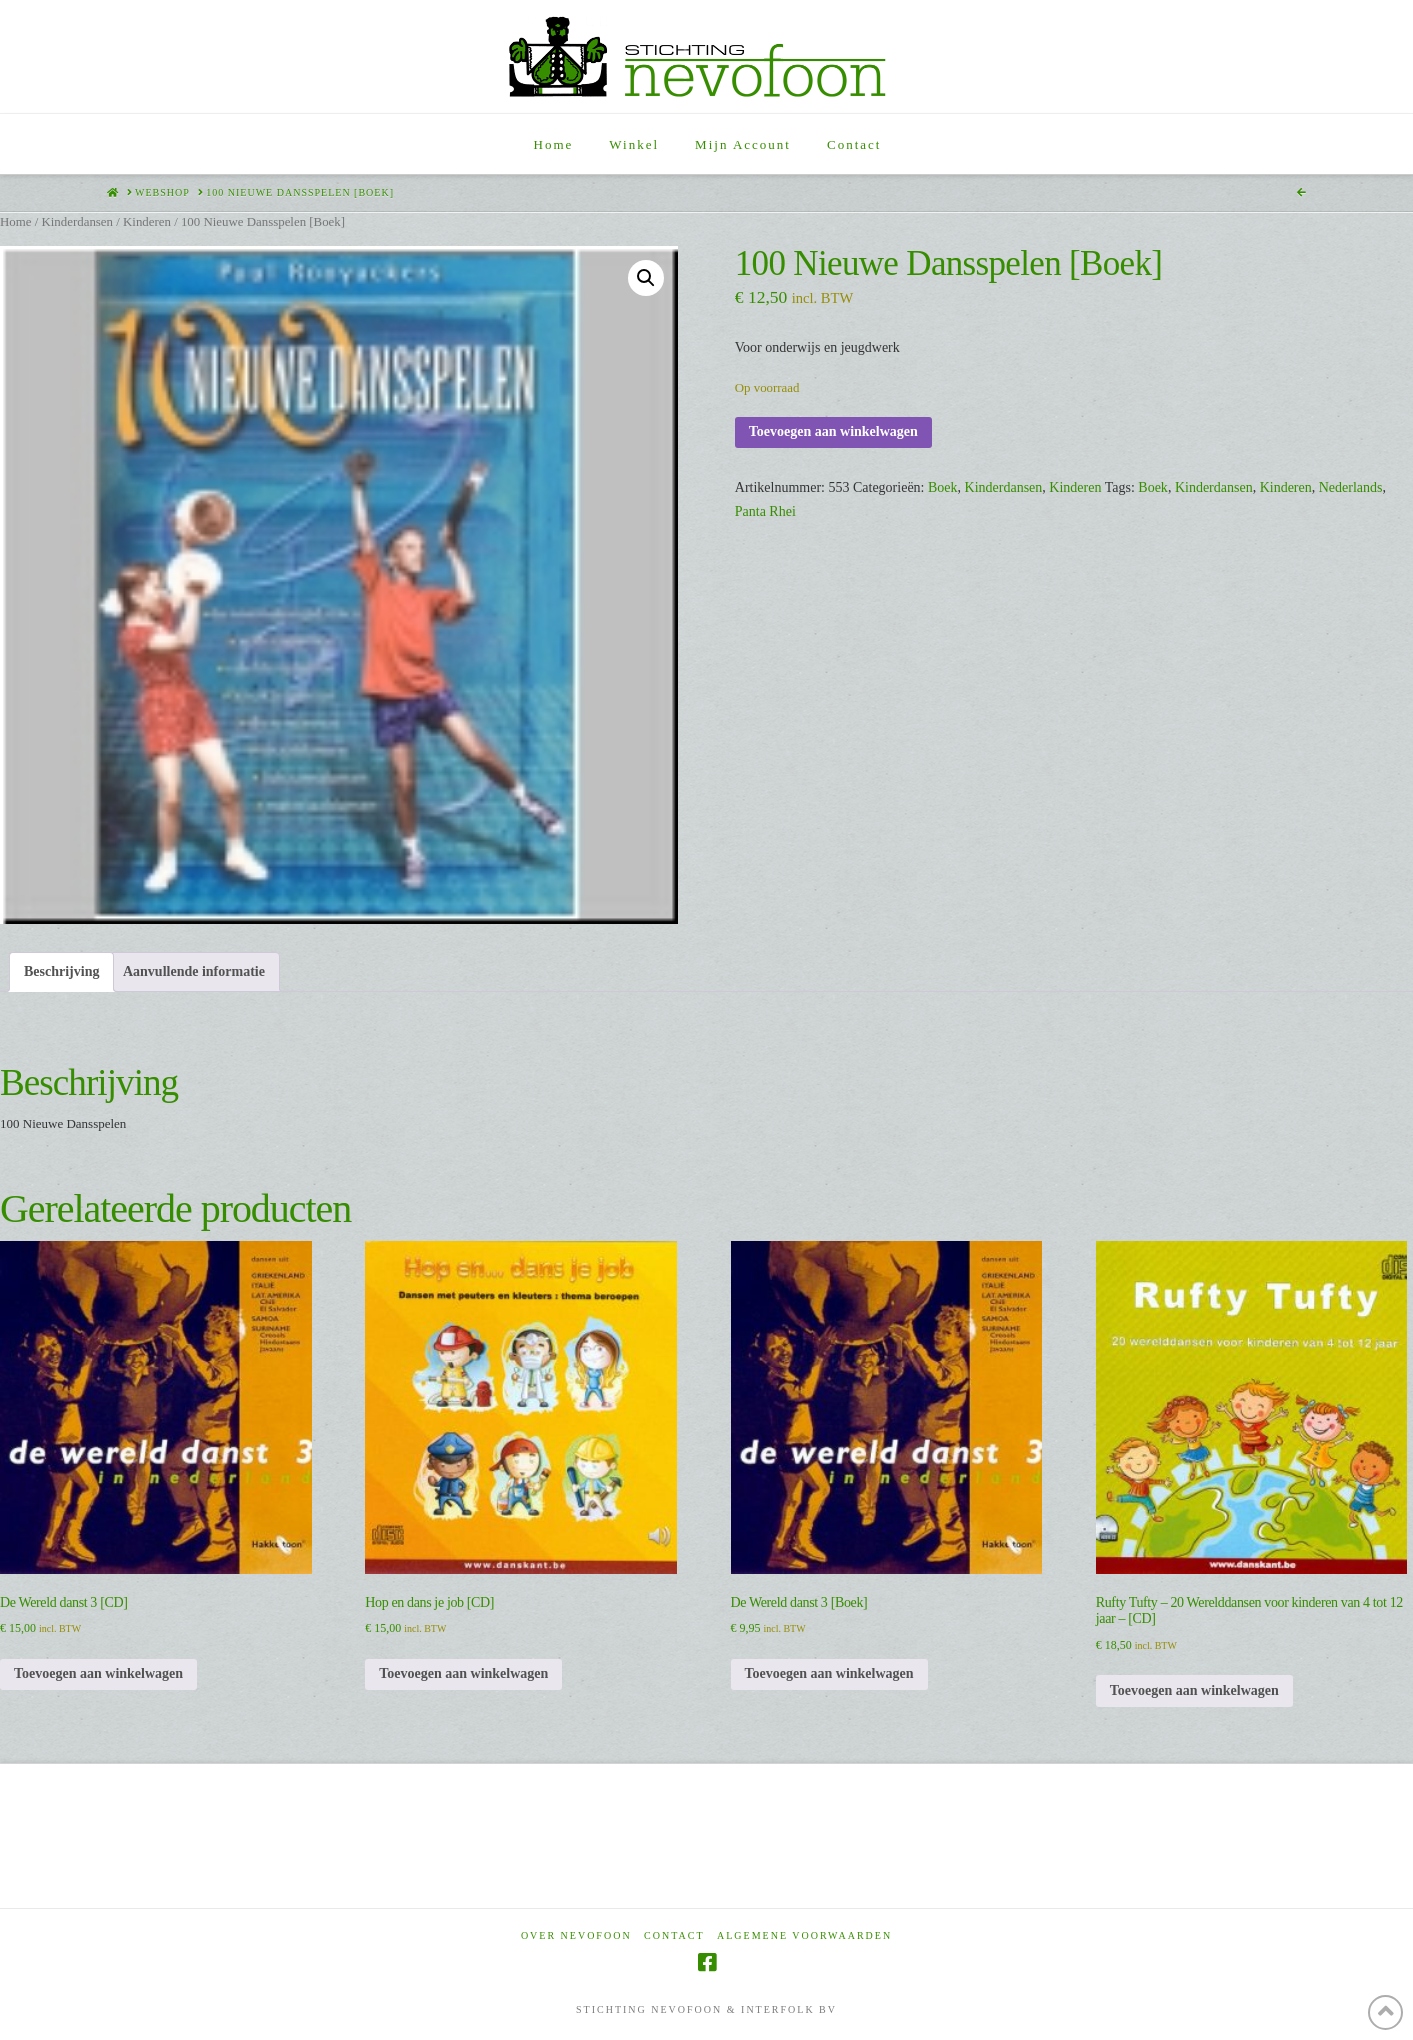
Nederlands (1351, 487)
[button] (646, 278)
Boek (943, 487)
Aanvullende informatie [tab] (194, 971)
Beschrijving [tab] (61, 971)
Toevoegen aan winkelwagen (833, 431)
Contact (674, 1935)
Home (15, 222)
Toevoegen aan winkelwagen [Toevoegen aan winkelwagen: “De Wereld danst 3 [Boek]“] (829, 1673)
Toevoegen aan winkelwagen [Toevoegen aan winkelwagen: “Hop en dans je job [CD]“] (463, 1673)
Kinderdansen (77, 222)
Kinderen (147, 222)
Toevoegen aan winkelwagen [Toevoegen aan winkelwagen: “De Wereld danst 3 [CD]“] (98, 1673)
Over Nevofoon (576, 1935)
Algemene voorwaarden (804, 1935)
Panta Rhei (765, 511)
